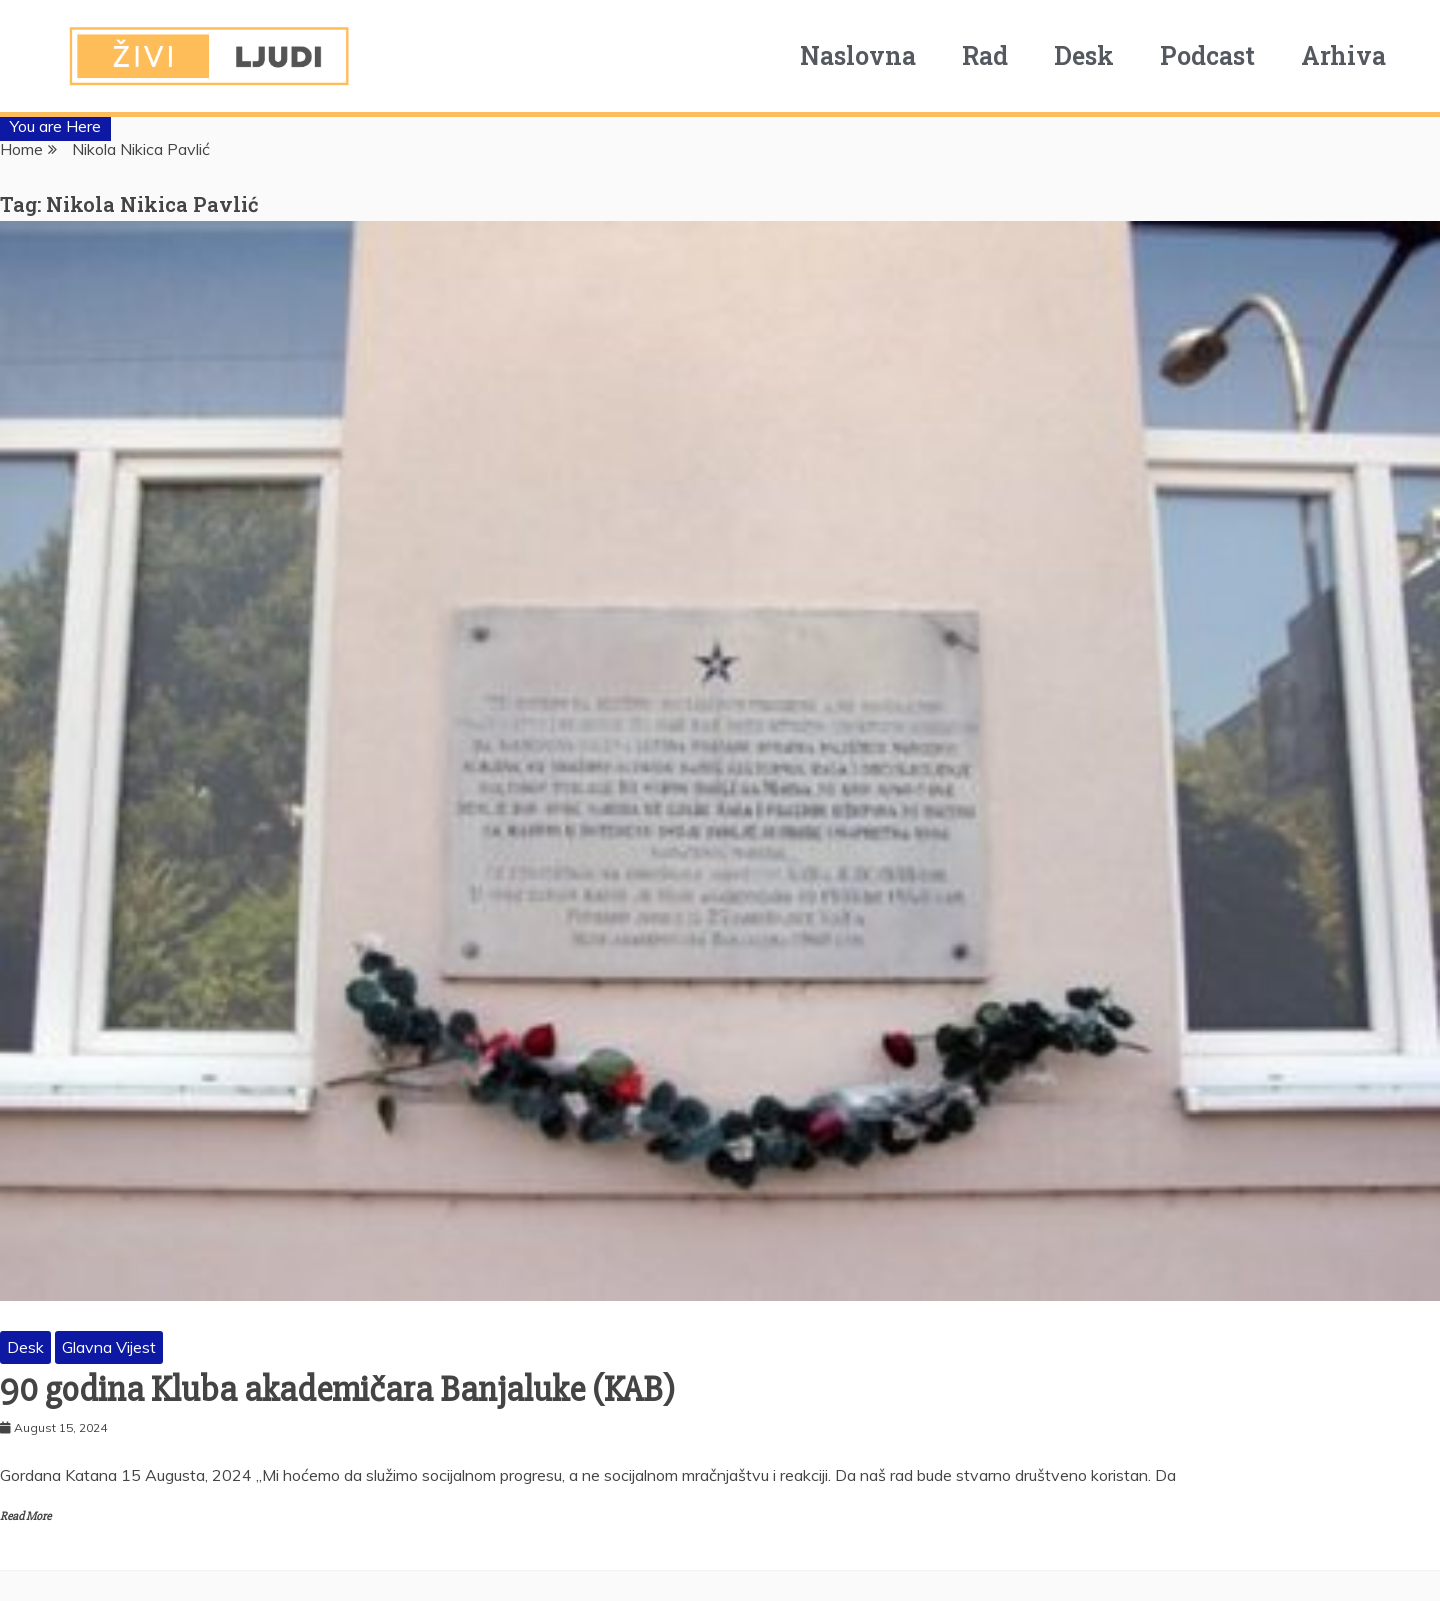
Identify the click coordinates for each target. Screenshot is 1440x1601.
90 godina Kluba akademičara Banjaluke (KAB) (337, 1390)
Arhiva (1357, 55)
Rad (999, 55)
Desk (1098, 55)
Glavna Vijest (109, 1347)
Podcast (1221, 55)
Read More (25, 1516)
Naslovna (872, 55)
